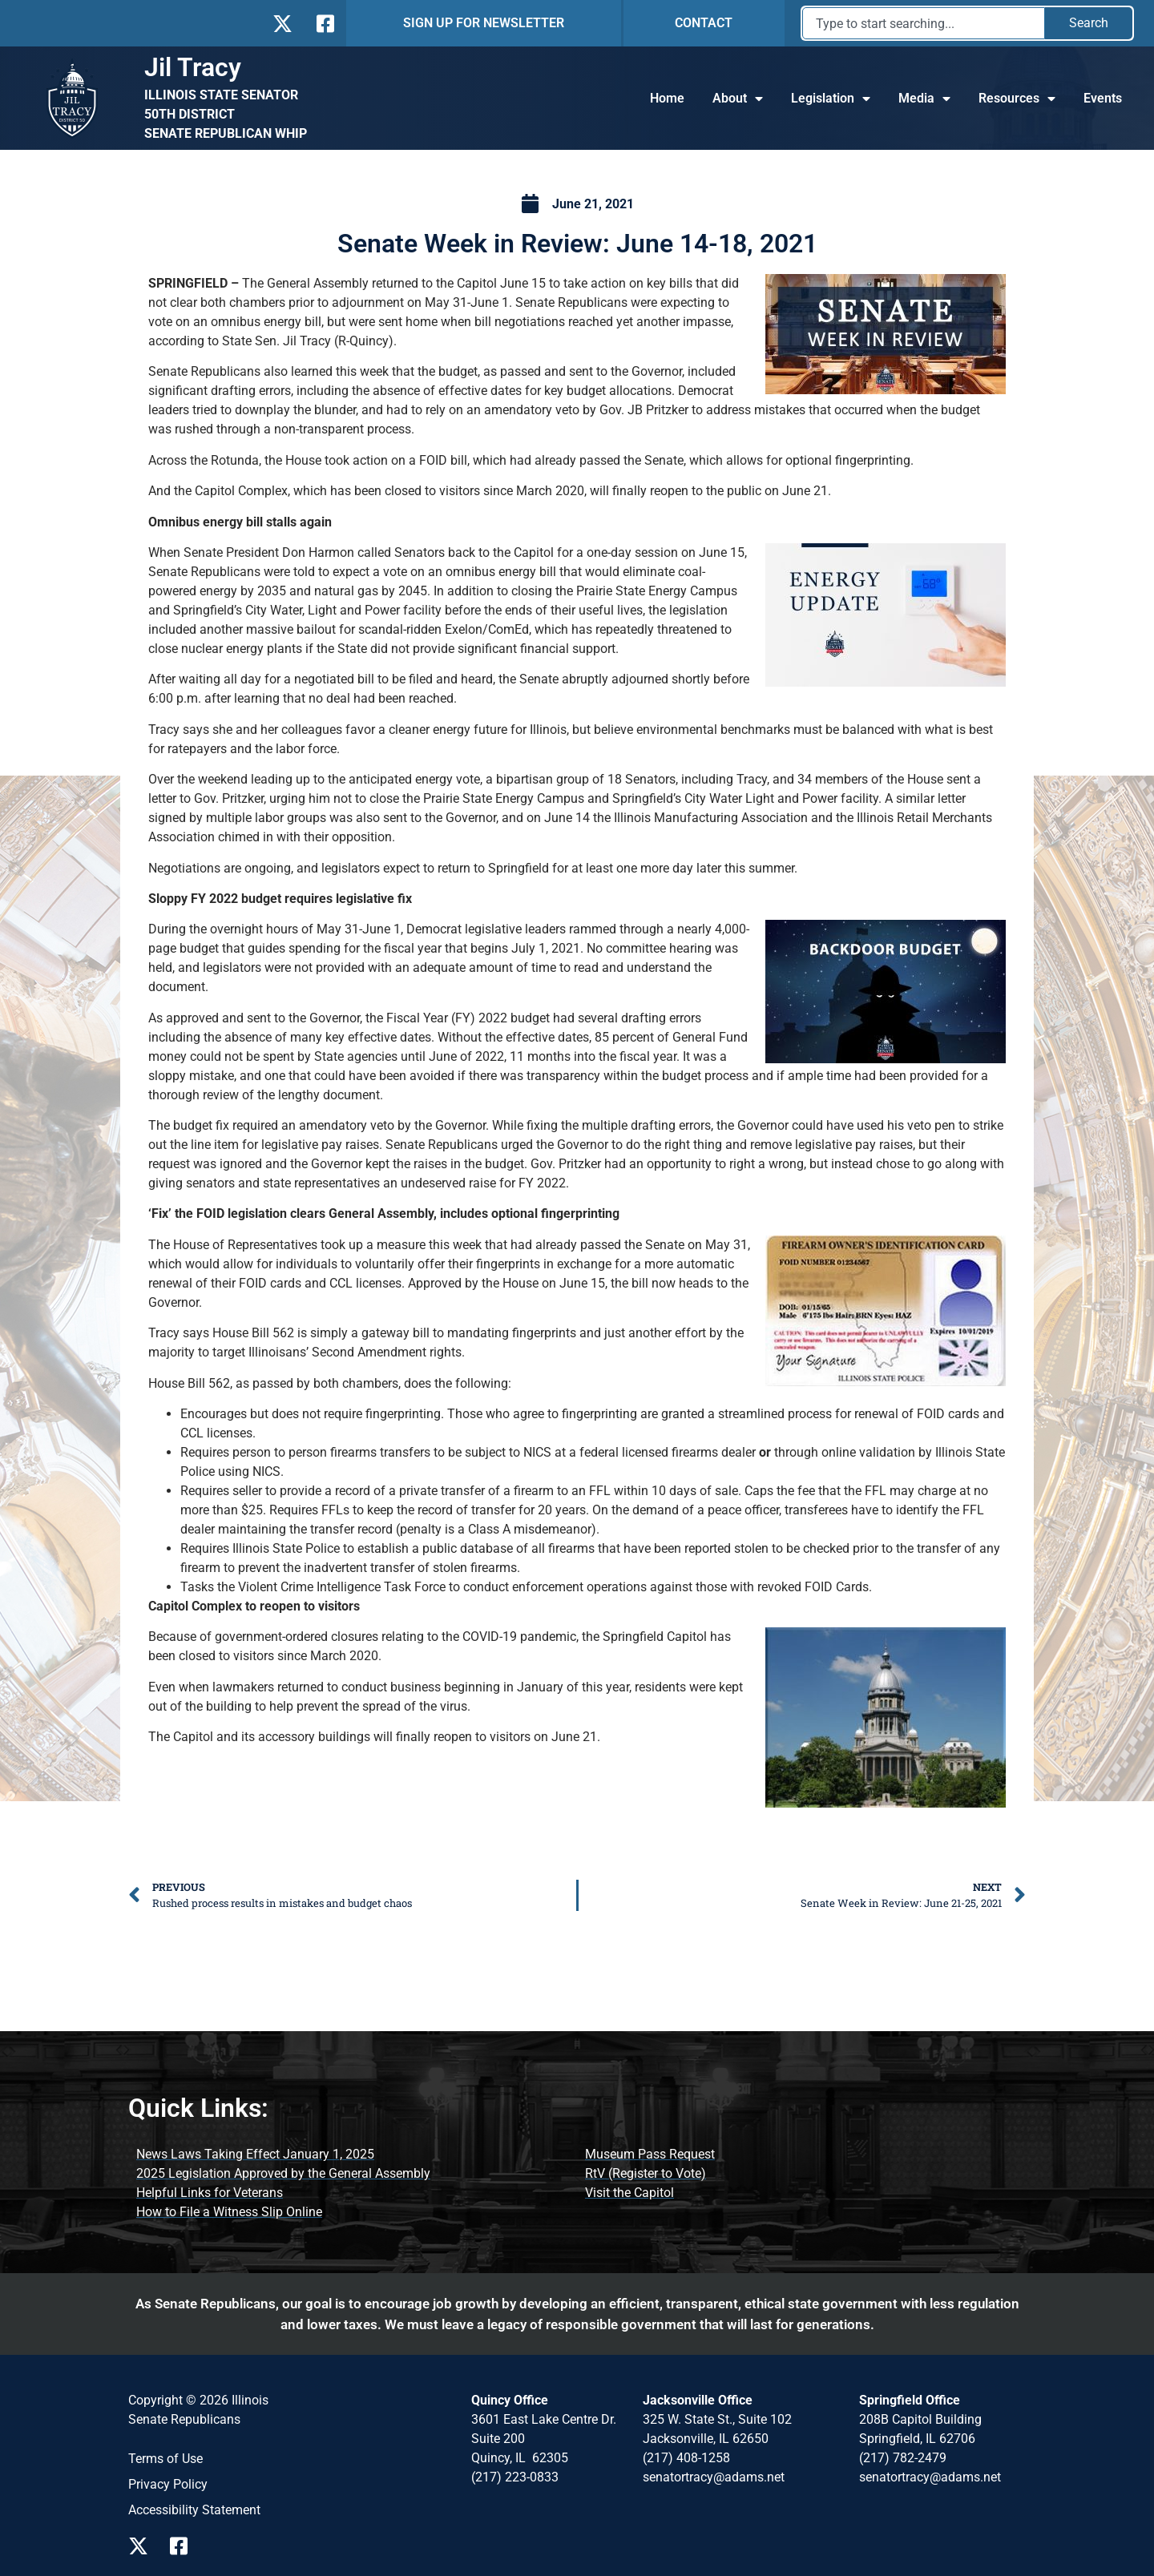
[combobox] (923, 23)
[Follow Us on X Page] (142, 2546)
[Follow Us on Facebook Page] (184, 2546)
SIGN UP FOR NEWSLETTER (483, 22)
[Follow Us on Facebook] (323, 24)
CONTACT (703, 22)
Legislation (830, 98)
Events (1102, 98)
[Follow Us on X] (282, 24)
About (737, 98)
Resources (1016, 98)
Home (667, 98)
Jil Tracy (192, 67)
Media (924, 98)
